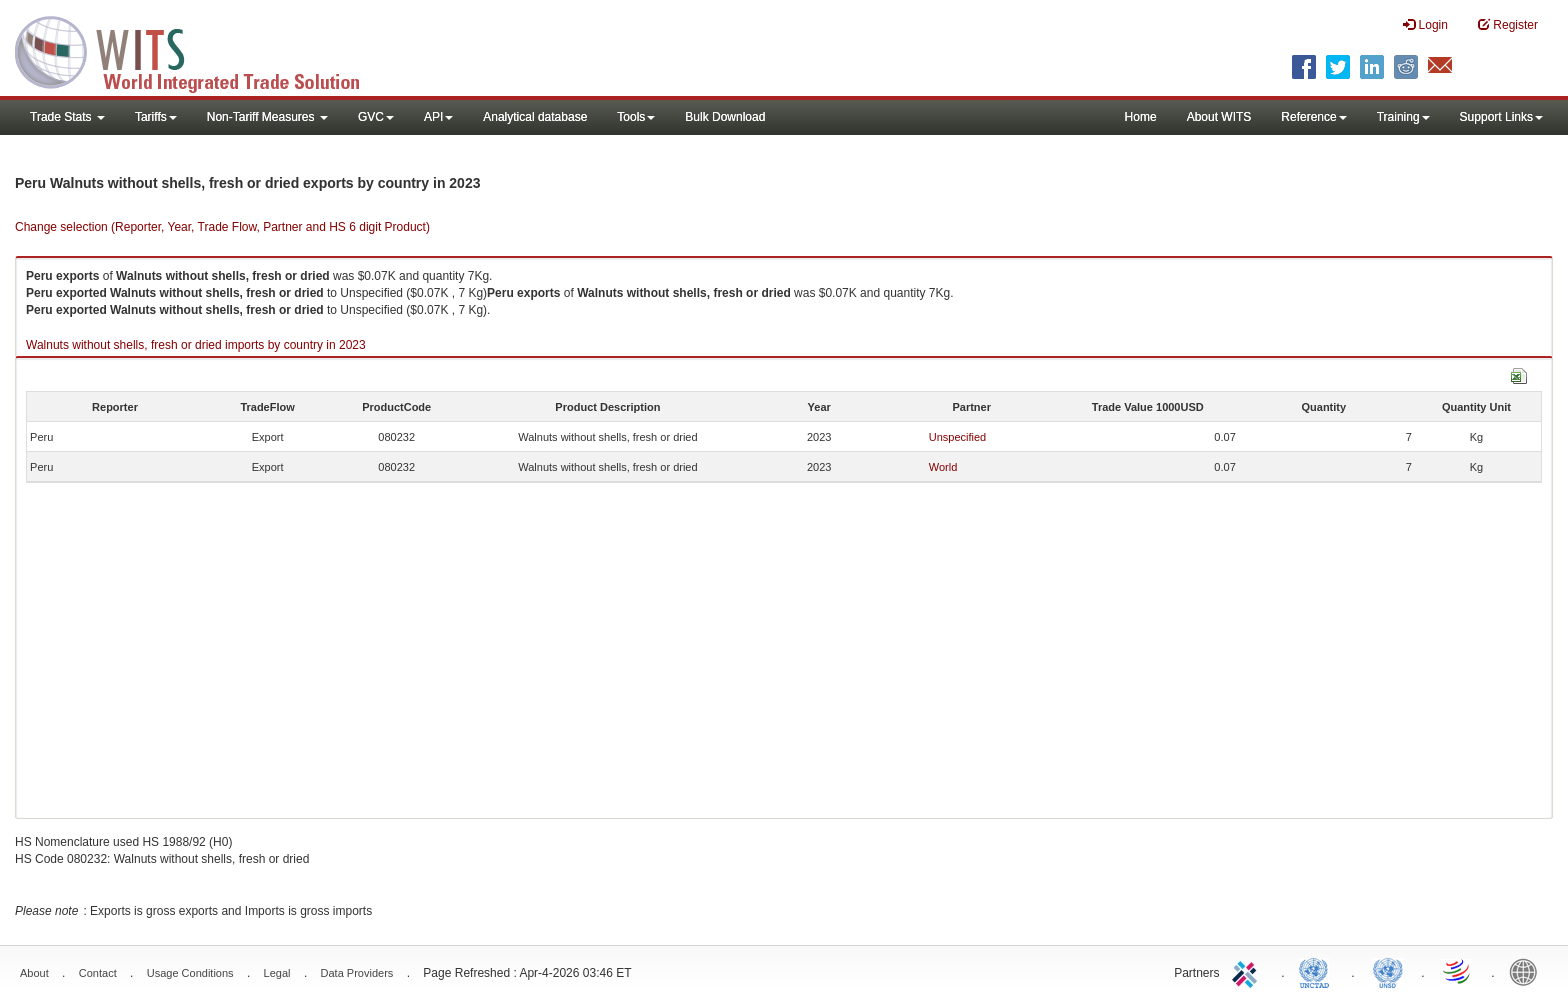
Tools (636, 117)
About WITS (1219, 117)
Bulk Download (725, 117)
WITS (200, 50)
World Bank (1528, 971)
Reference (1313, 117)
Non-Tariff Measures (267, 117)
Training (1403, 117)
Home (1141, 117)
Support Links (1501, 117)
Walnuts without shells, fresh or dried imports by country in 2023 (196, 345)
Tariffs (156, 117)
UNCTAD (1318, 971)
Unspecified (957, 437)
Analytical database (535, 117)
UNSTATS (1388, 971)
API (438, 117)
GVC (376, 117)
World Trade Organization (1458, 971)
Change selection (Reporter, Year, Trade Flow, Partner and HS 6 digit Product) (222, 227)
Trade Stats (67, 117)
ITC (1248, 971)
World (943, 467)
